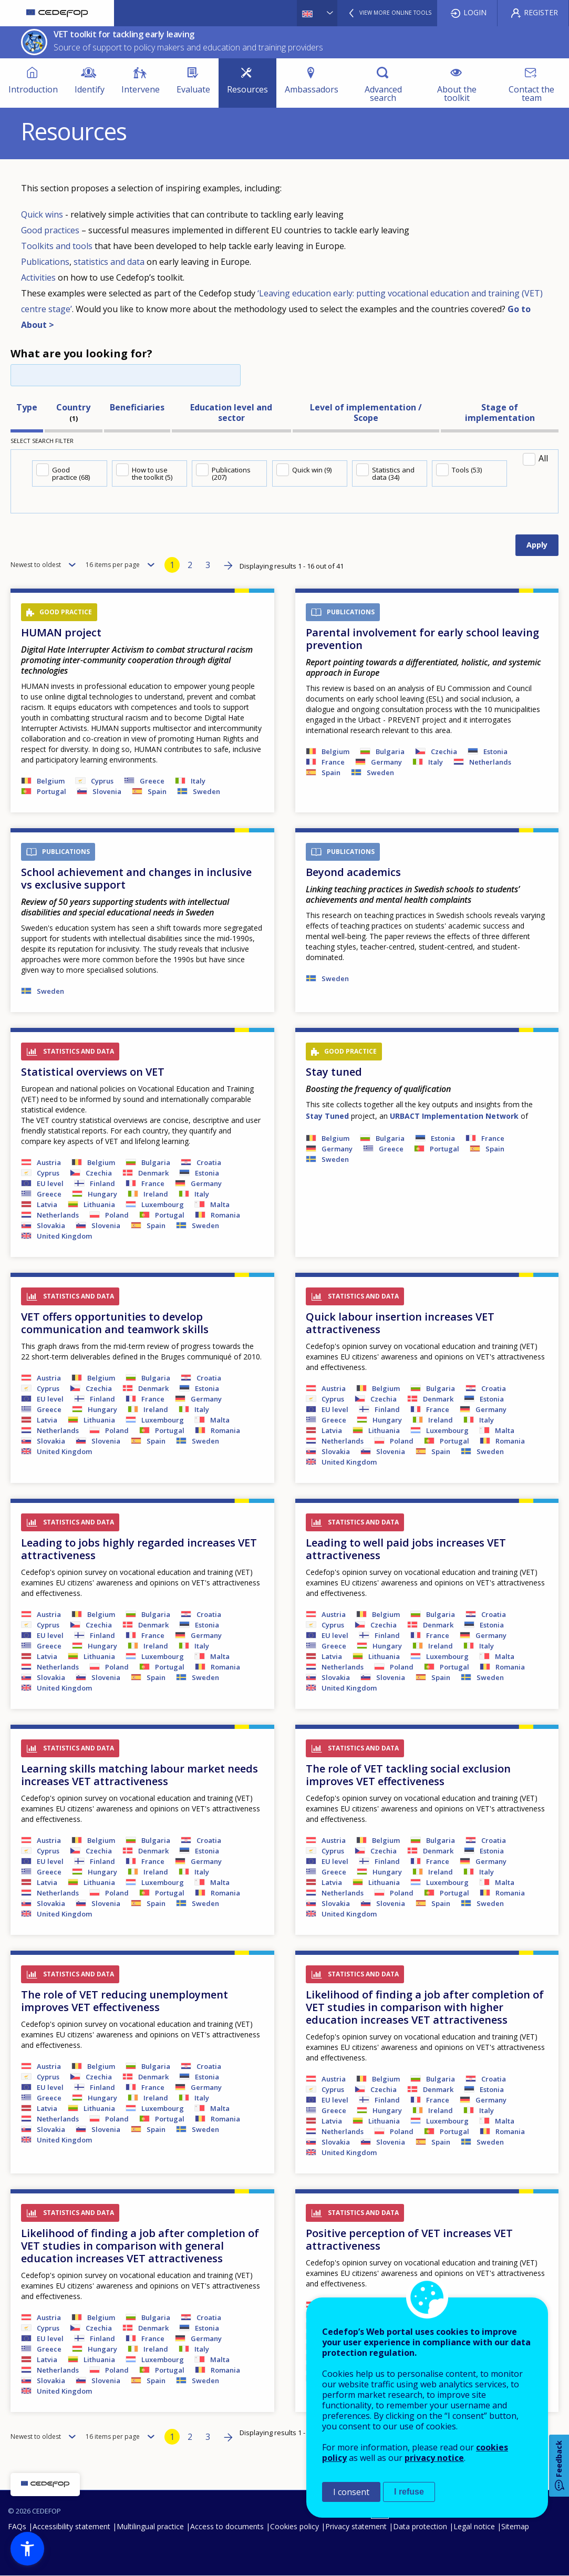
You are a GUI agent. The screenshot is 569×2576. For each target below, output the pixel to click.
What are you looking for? (81, 353)
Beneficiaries (137, 407)
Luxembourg (162, 1204)
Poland (117, 1215)
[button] (27, 2548)
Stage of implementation (500, 412)
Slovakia (51, 1225)
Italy (198, 781)
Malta (220, 1204)
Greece (152, 781)
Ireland (155, 1194)
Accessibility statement (71, 2526)
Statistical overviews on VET (92, 1072)
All (543, 458)
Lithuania (99, 1204)
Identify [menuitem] (90, 89)
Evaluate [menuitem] (193, 89)
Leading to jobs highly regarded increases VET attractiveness (139, 1549)
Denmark (153, 1173)
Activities (39, 277)
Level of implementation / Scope (366, 412)
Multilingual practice (150, 2526)
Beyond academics (353, 872)
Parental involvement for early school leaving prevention (422, 638)
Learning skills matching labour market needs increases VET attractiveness (139, 1774)
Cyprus (102, 781)
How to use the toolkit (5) (152, 473)
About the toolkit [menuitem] (457, 94)
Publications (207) (231, 473)
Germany (386, 762)
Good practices (50, 230)
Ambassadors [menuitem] (311, 89)
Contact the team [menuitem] (531, 94)
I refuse (409, 2491)
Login (475, 12)
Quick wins (43, 214)
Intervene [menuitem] (140, 89)
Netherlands (490, 762)
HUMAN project (61, 632)
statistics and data (109, 261)
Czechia (444, 751)
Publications (45, 261)
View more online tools (395, 12)
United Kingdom (64, 1236)
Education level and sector (231, 412)
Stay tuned (334, 1072)
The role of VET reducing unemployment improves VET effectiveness (124, 2000)
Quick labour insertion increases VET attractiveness (400, 1323)
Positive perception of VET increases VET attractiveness (409, 2239)
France (333, 762)
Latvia (47, 1204)
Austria (49, 1162)
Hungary (102, 1194)
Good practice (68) (71, 473)
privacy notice (434, 2458)
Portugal (51, 791)
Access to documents (227, 2526)
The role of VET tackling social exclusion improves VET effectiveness (408, 1774)
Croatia (208, 1162)
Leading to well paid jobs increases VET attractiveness (406, 1549)
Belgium (51, 781)
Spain (157, 791)
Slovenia (106, 791)
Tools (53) (467, 470)
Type (26, 407)
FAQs (17, 2526)
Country (73, 407)
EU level (50, 1183)
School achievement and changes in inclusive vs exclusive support (136, 878)
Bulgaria (390, 751)
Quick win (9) (312, 470)
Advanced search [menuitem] (383, 94)
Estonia (495, 751)
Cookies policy (294, 2526)
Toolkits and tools (56, 246)
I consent (351, 2492)
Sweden (206, 791)
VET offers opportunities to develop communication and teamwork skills (115, 1323)
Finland (102, 1183)
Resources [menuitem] (247, 89)
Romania (225, 1215)
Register (541, 12)
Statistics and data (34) (393, 473)
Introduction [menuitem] (33, 89)
